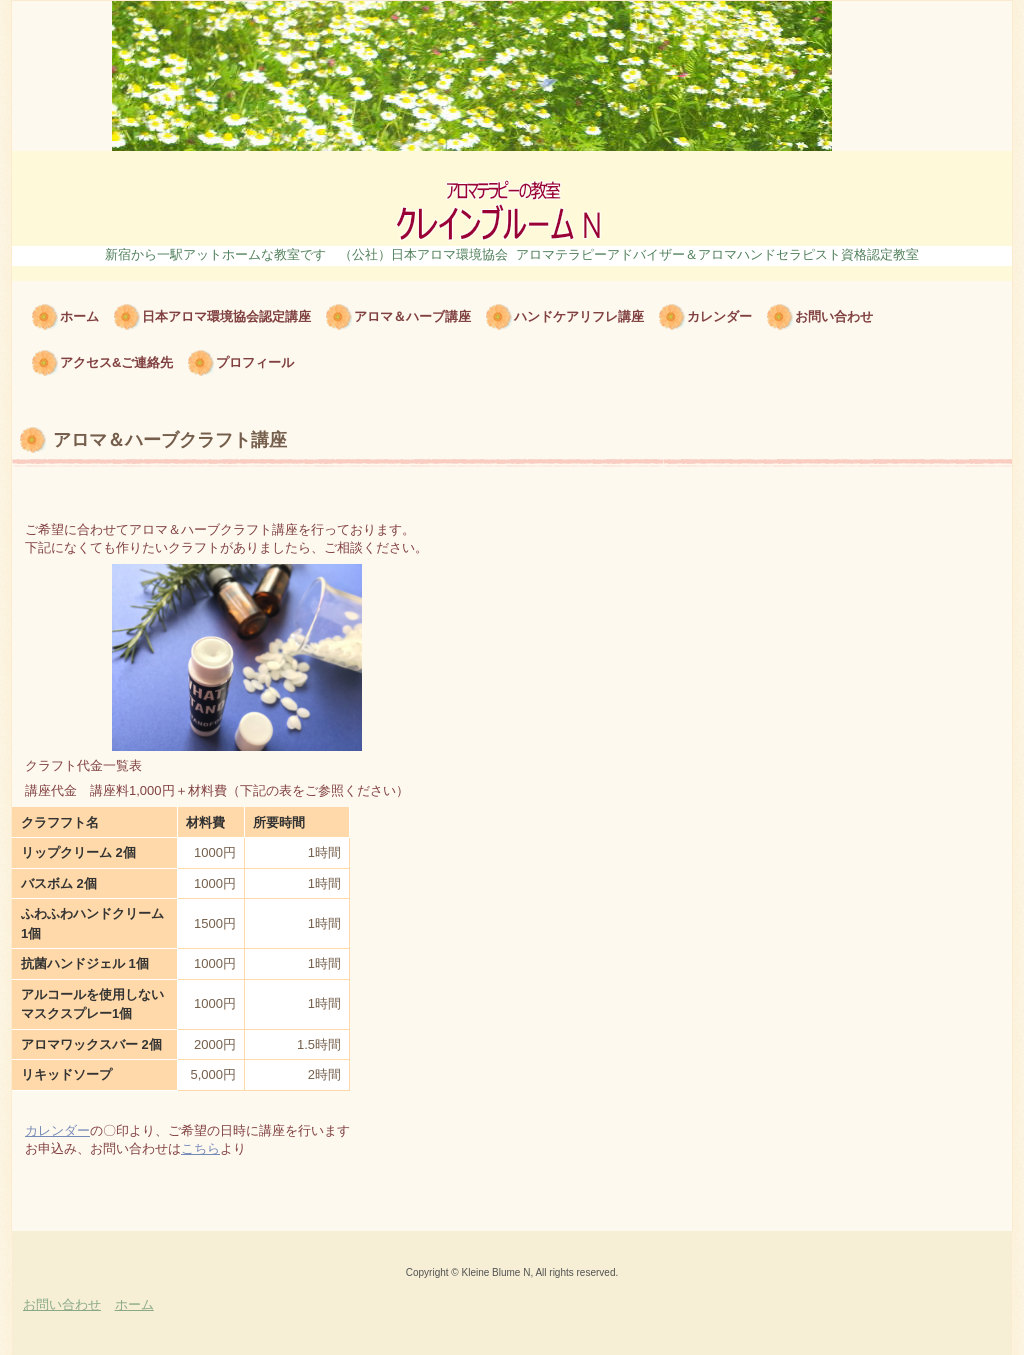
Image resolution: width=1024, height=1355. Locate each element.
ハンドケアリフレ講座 (579, 316)
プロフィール (255, 362)
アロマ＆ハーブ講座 (412, 316)
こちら (200, 1148)
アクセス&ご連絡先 (116, 362)
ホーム (79, 316)
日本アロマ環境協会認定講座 (226, 316)
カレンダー (719, 316)
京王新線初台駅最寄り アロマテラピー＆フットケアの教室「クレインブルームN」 (512, 198)
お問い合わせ (834, 316)
